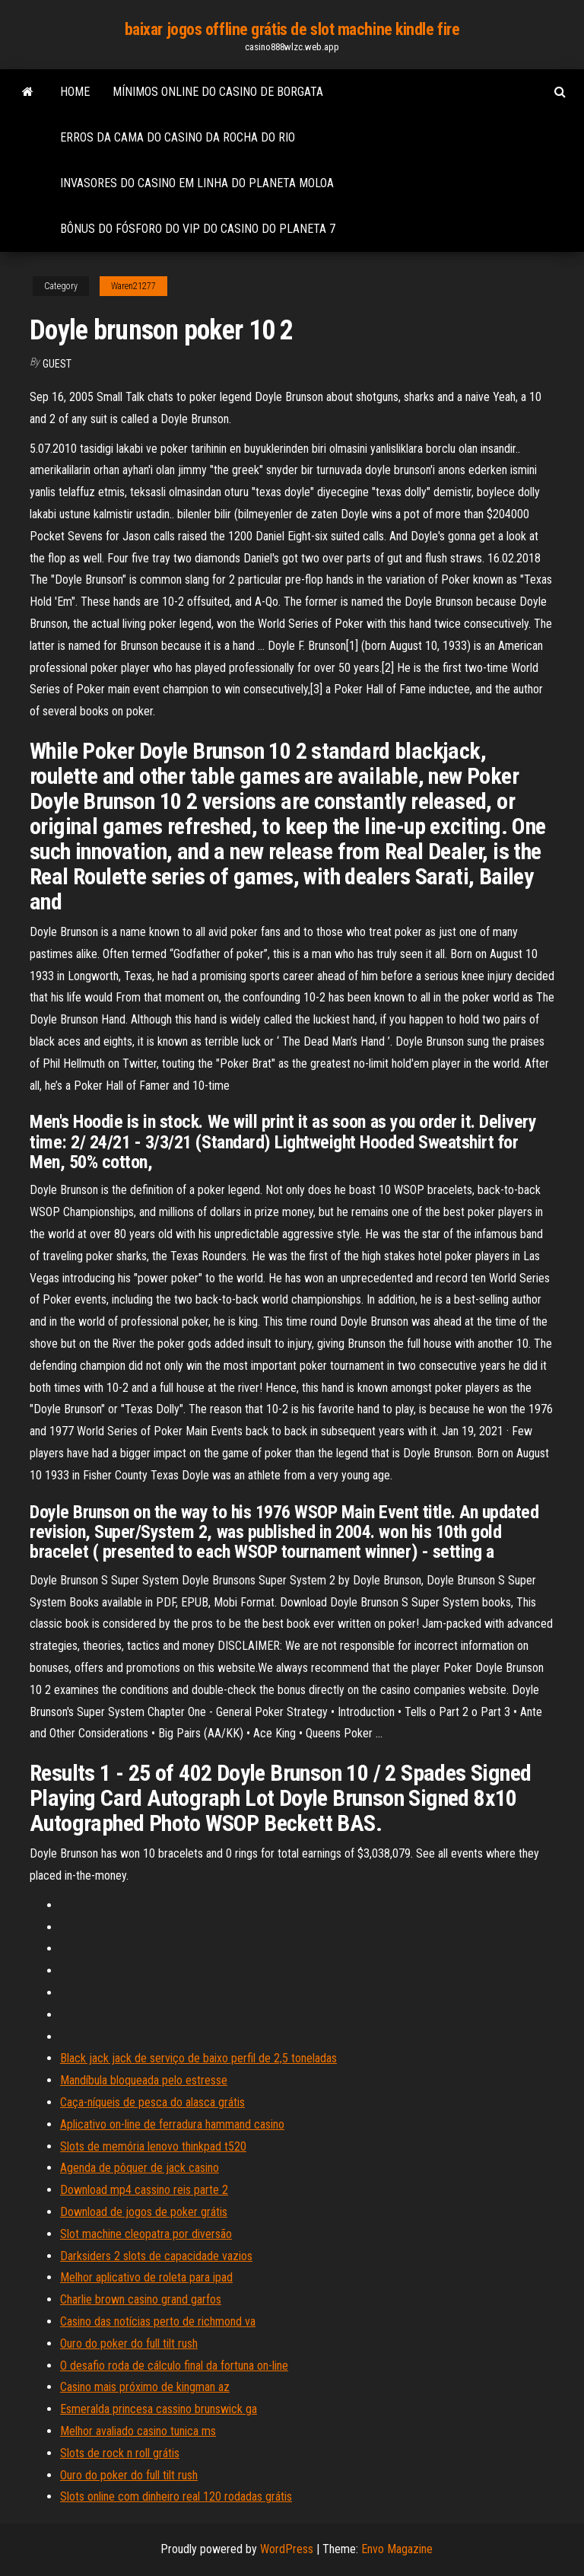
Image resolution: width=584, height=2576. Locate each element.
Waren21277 (133, 286)
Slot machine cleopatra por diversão (146, 2234)
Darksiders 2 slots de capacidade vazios (156, 2256)
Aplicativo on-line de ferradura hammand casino (172, 2124)
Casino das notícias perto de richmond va (158, 2321)
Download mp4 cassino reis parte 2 (144, 2190)
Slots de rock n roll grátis (119, 2453)
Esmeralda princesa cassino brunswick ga (158, 2409)
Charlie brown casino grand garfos (140, 2299)
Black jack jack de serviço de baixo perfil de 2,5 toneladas (198, 2058)
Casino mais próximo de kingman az (145, 2387)
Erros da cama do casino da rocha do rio (177, 137)
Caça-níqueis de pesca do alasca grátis (152, 2102)
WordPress (286, 2549)
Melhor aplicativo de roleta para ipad (146, 2277)
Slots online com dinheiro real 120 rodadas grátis (176, 2496)
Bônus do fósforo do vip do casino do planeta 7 (197, 228)
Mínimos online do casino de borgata (218, 91)
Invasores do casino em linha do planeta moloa (197, 183)
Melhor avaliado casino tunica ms (138, 2431)
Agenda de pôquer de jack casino (139, 2167)
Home (75, 91)
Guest (57, 364)
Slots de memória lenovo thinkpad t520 (153, 2146)
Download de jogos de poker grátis (143, 2212)
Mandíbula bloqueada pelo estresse (143, 2080)
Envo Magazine (397, 2549)
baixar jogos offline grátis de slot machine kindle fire (292, 29)
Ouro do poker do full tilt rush (129, 2343)
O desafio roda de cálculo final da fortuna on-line (174, 2365)
